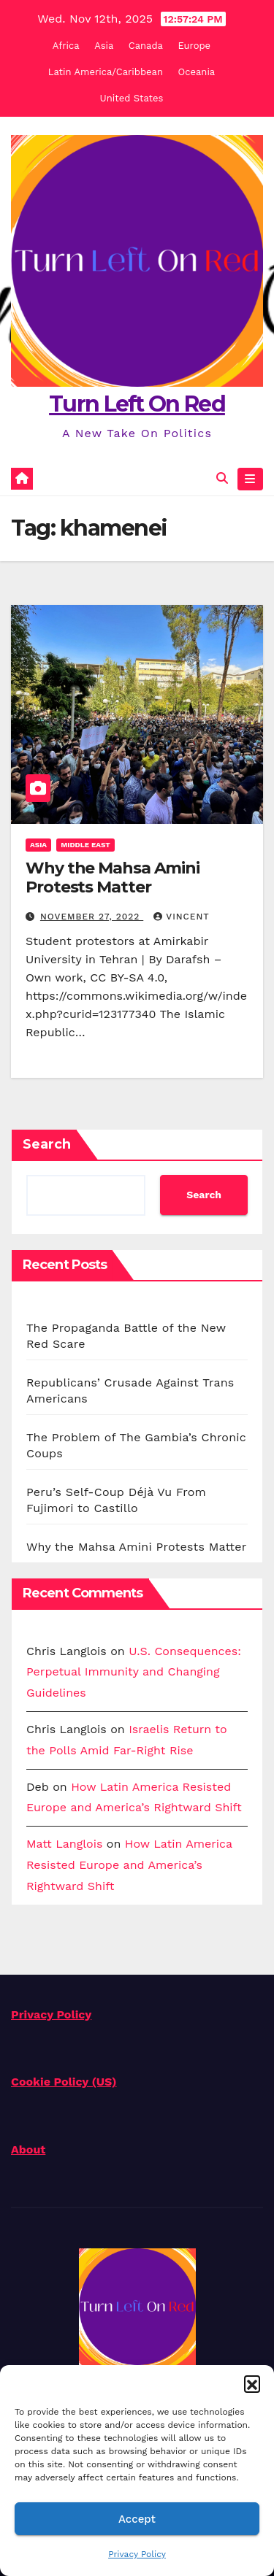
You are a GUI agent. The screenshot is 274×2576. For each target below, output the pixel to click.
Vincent (181, 916)
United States (132, 98)
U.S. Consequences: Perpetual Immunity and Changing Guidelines (133, 1672)
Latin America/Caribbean (105, 71)
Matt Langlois (64, 1844)
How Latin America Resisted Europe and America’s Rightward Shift (129, 1865)
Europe (194, 45)
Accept (137, 2519)
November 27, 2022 (91, 916)
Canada (146, 45)
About (28, 2149)
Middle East (85, 845)
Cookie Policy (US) (64, 2082)
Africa (66, 45)
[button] (252, 2383)
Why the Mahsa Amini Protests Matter (112, 877)
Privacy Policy (137, 2554)
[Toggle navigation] (250, 479)
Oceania (197, 71)
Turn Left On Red (137, 403)
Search (47, 1144)
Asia (103, 45)
